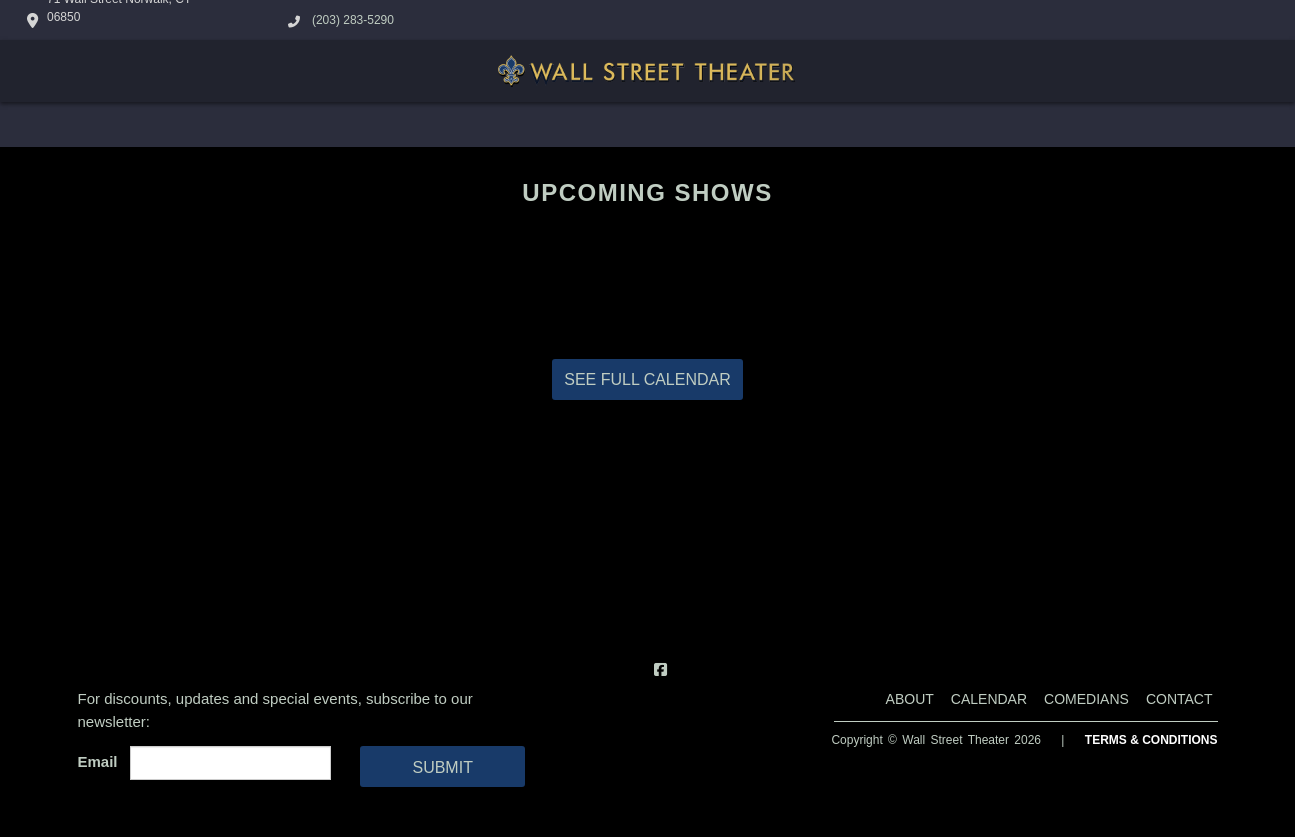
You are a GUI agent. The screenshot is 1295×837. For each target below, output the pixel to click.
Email (102, 761)
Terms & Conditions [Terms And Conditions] (1151, 740)
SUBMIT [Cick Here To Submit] (442, 767)
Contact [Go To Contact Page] (1179, 699)
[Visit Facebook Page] (660, 669)
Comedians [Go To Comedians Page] (1086, 699)
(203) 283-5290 (353, 20)
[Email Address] (230, 763)
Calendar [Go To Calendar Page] (989, 699)
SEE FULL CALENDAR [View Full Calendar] (647, 379)
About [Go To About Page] (910, 699)
